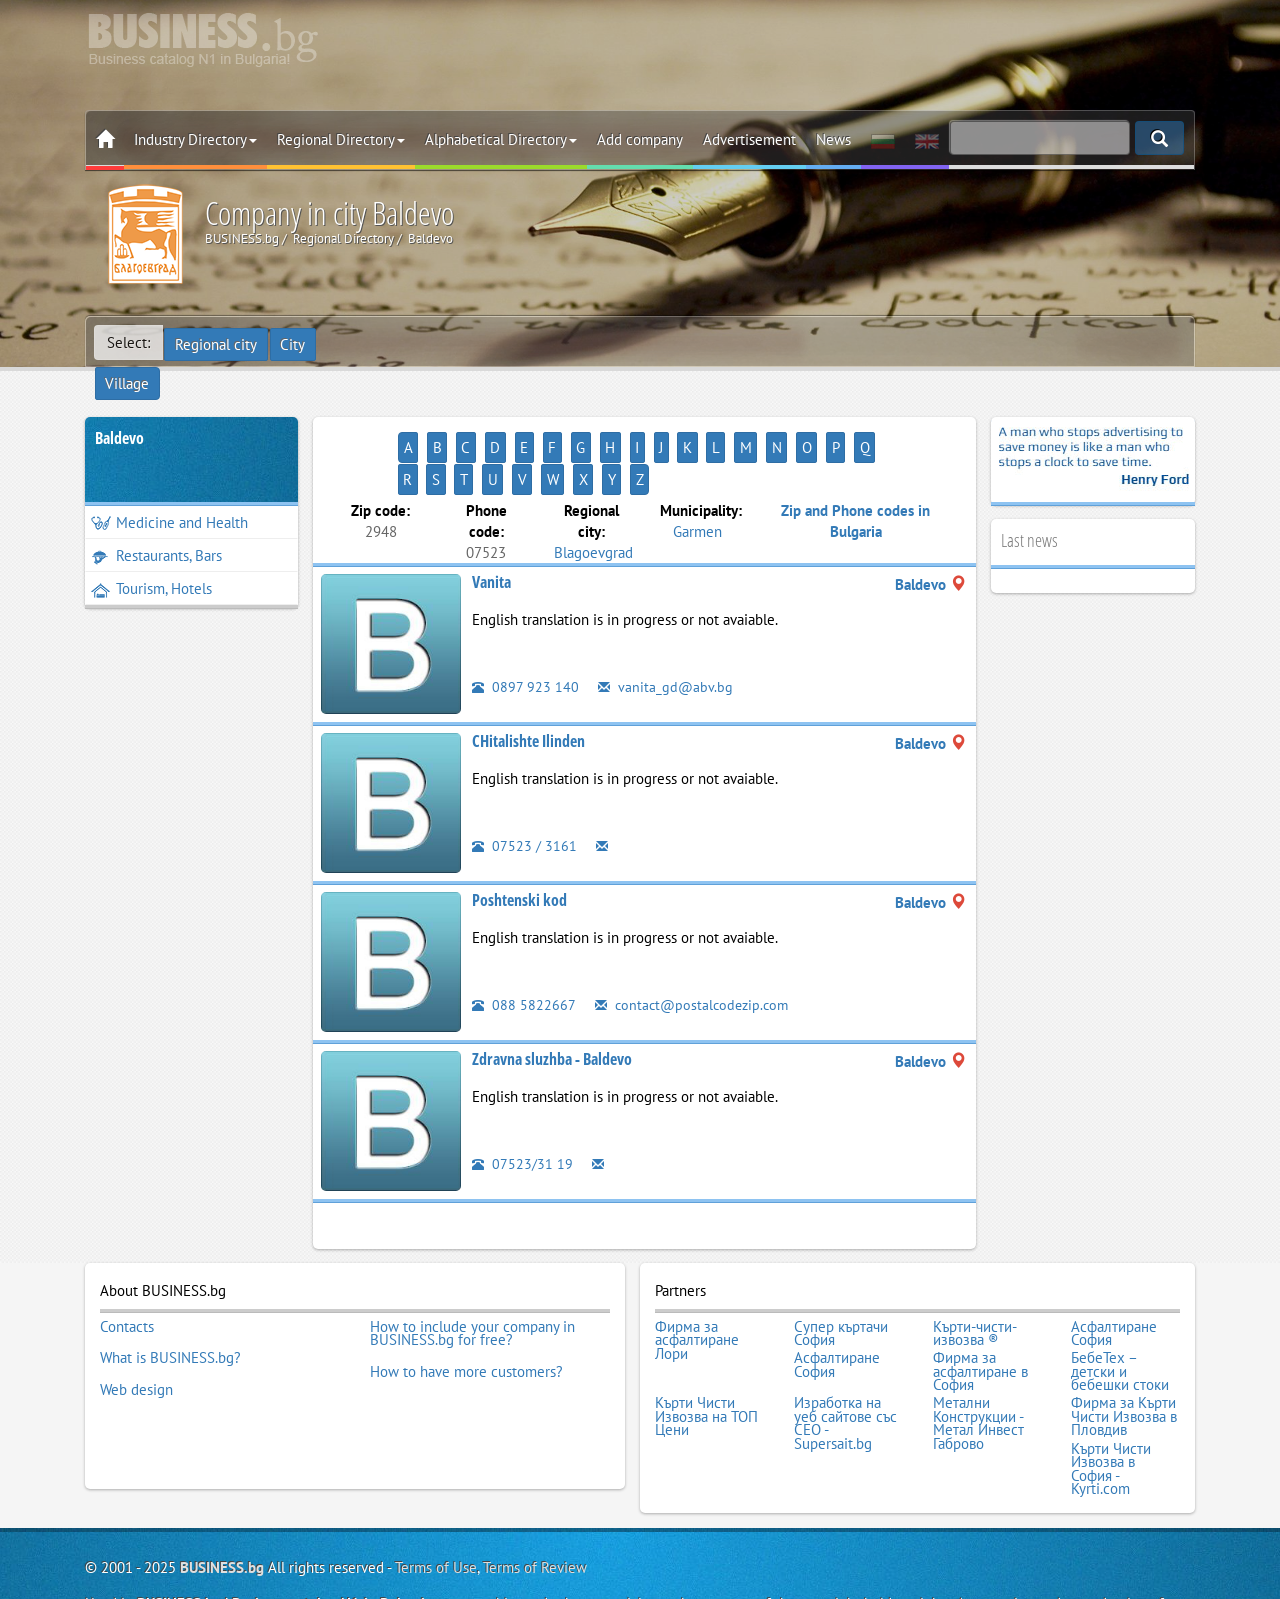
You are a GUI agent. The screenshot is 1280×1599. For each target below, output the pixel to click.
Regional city (217, 342)
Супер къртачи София (841, 1266)
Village (355, 342)
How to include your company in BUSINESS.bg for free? (472, 1266)
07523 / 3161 (524, 781)
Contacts (127, 1260)
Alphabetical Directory (501, 139)
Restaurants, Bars (156, 523)
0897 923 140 (525, 622)
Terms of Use (436, 1484)
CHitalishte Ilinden (528, 677)
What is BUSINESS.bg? (170, 1287)
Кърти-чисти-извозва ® (975, 1266)
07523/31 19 (522, 1099)
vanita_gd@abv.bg (666, 622)
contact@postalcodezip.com (695, 940)
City (295, 342)
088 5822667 (524, 940)
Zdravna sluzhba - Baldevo (552, 995)
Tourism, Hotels (151, 556)
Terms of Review (535, 1484)
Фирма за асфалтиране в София (980, 1300)
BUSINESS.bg (222, 1484)
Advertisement (749, 139)
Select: (128, 342)
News (833, 139)
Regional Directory (341, 139)
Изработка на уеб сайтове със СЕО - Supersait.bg (845, 1347)
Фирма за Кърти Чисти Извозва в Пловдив (1124, 1340)
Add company (640, 139)
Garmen (697, 466)
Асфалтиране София (1114, 1266)
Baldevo (119, 406)
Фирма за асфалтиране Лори (697, 1273)
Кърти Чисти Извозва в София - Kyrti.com (1111, 1388)
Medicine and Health (169, 490)
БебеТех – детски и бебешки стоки (1120, 1300)
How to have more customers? (466, 1300)
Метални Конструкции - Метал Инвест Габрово (978, 1347)
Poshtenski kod (519, 836)
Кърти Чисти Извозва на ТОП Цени (706, 1340)
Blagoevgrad (593, 487)
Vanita (491, 518)
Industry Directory (195, 139)
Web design (136, 1314)
